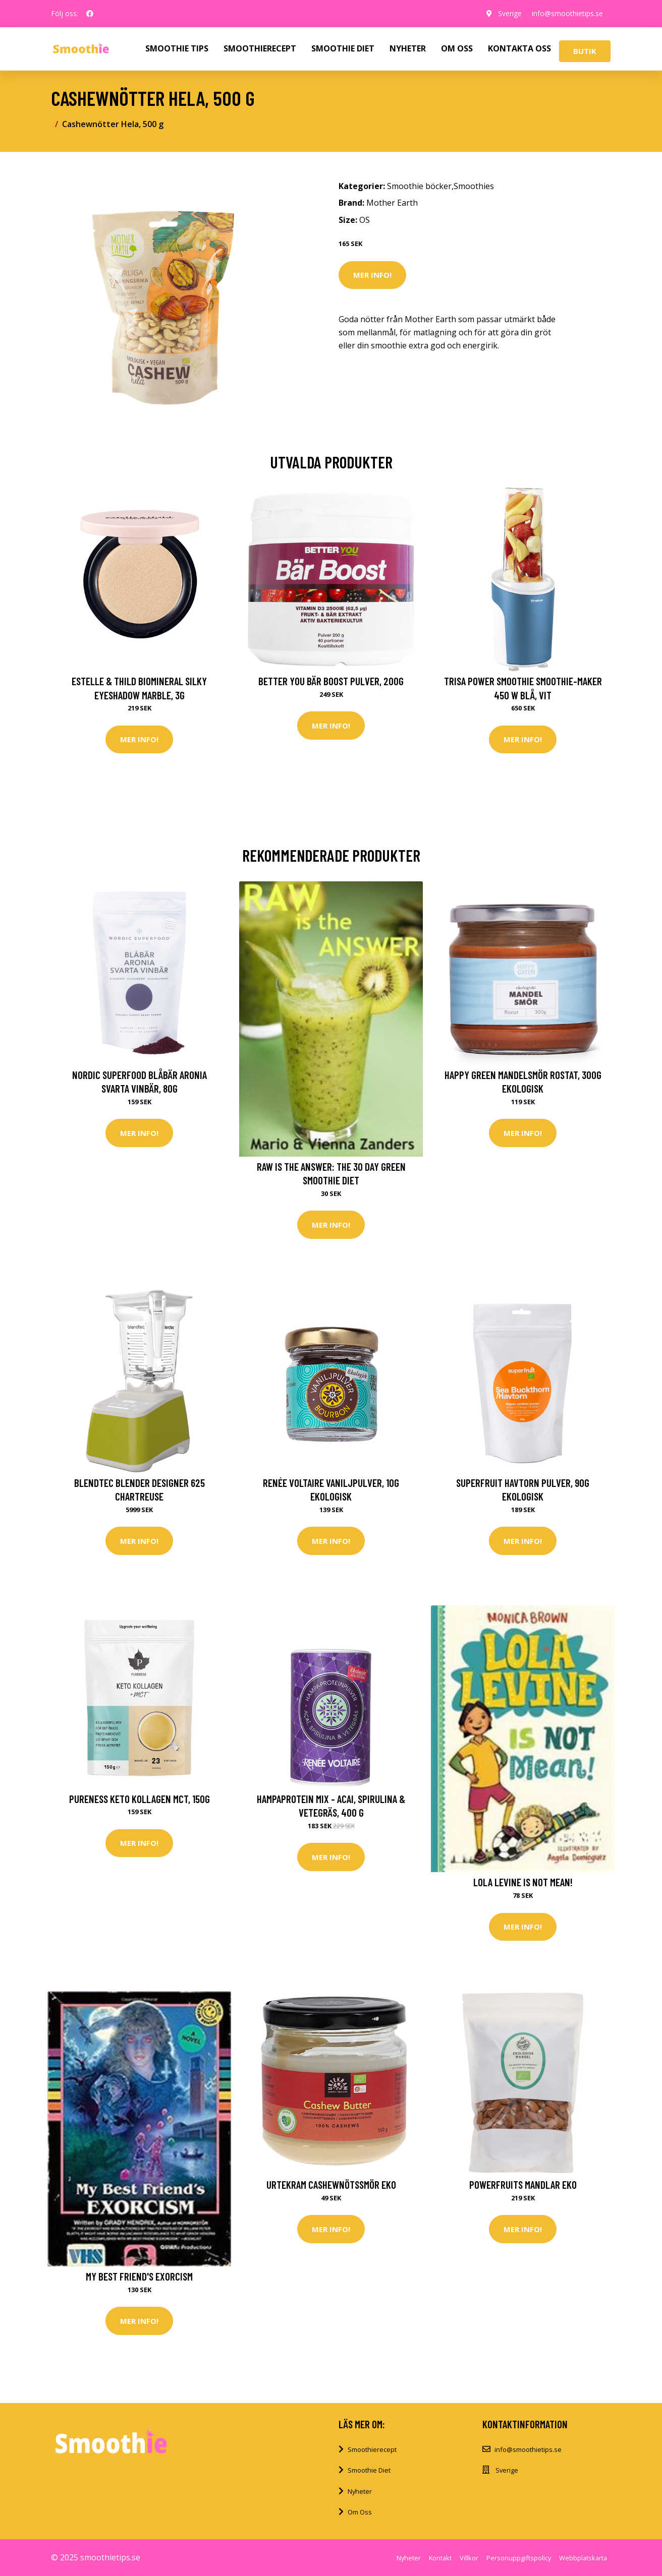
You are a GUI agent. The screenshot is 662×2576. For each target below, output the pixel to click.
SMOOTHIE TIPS (176, 48)
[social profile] (89, 13)
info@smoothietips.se (567, 13)
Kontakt (440, 2557)
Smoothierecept (372, 2449)
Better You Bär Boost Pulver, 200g (331, 681)
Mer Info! (372, 275)
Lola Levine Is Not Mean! (523, 1882)
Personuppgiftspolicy (518, 2557)
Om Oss (360, 2512)
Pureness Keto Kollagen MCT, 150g (139, 1798)
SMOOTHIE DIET (342, 48)
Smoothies (474, 186)
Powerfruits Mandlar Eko (523, 2184)
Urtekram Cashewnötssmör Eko (331, 2184)
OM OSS (457, 48)
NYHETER (408, 48)
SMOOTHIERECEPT (260, 48)
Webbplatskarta (583, 2557)
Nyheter (360, 2491)
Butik (584, 51)
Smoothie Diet (369, 2470)
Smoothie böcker (419, 186)
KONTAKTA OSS (519, 48)
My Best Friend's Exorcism (139, 2276)
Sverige (510, 13)
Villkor (469, 2557)
